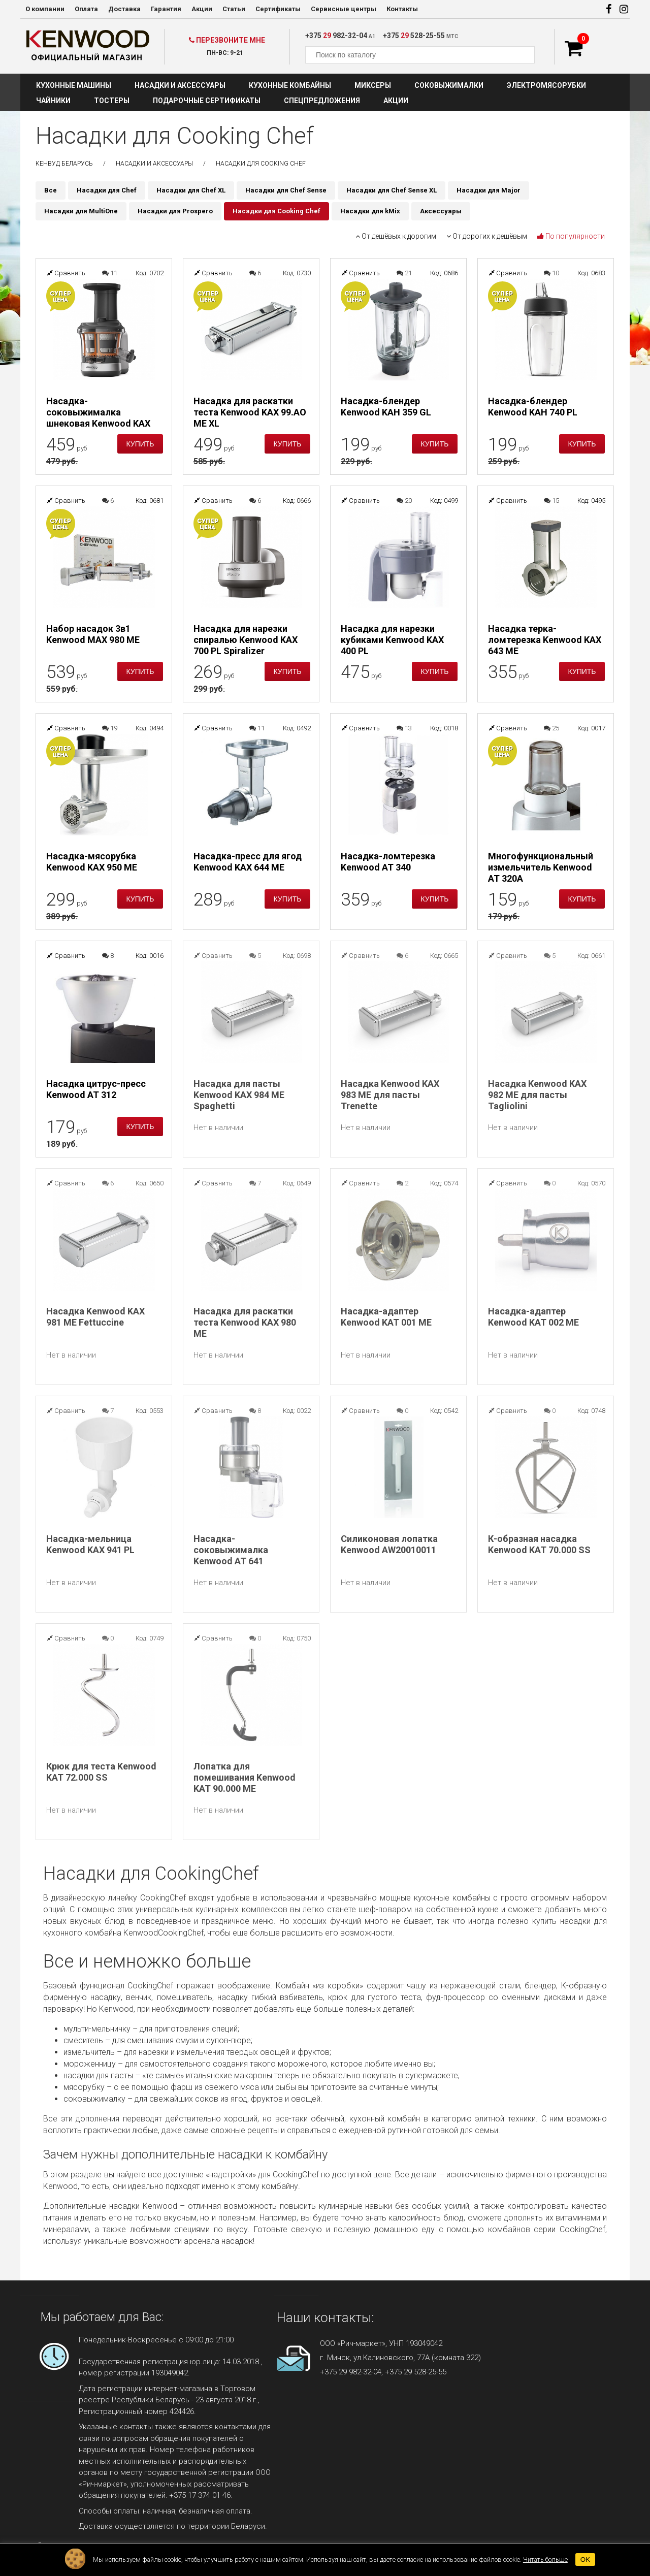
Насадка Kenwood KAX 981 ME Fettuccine (95, 1317)
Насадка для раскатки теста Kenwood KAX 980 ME (244, 1322)
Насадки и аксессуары (180, 85)
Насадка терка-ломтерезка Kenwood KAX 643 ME (544, 639)
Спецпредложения (322, 100)
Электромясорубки (546, 85)
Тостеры (111, 100)
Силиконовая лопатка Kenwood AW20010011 (389, 1544)
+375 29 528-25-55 (415, 2371)
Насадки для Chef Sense (286, 190)
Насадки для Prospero (175, 211)
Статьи (233, 9)
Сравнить (66, 273)
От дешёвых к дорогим (395, 236)
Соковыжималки (448, 85)
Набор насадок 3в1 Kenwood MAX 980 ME (93, 634)
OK (585, 2559)
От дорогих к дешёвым (486, 236)
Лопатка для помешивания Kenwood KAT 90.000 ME (244, 1777)
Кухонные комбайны (290, 85)
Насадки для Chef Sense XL (391, 190)
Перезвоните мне (227, 40)
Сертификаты (278, 9)
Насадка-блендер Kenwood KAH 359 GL (386, 406)
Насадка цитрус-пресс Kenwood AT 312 (96, 1089)
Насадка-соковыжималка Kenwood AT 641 (230, 1549)
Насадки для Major (489, 190)
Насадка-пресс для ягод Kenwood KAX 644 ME (247, 862)
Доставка (124, 9)
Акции (201, 9)
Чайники (53, 100)
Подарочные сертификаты (207, 100)
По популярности (571, 236)
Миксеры (372, 85)
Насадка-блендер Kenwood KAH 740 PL (532, 406)
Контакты (402, 9)
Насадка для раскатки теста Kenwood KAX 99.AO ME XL (249, 412)
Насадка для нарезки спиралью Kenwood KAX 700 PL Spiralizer (245, 639)
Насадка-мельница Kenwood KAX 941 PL (90, 1544)
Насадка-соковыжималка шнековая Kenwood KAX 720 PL (98, 412)
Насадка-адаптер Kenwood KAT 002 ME (533, 1317)
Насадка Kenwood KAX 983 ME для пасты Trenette (390, 1094)
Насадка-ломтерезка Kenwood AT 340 (388, 862)
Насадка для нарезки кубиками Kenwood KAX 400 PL (392, 639)
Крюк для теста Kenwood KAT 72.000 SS (101, 1772)
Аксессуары (441, 211)
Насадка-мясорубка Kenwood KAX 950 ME (91, 862)
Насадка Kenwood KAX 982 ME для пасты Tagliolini (537, 1094)
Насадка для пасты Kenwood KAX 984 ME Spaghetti (238, 1094)
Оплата (86, 9)
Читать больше (545, 2559)
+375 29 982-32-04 (350, 2371)
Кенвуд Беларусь (64, 163)
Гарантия (166, 9)
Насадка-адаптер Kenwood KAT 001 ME (386, 1317)
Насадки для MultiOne (81, 211)
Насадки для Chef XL (190, 190)
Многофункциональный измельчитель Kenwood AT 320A (540, 867)
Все (50, 190)
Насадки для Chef (107, 190)
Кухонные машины (73, 85)
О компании (44, 9)
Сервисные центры (343, 9)
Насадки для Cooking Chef (276, 211)
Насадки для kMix (370, 211)
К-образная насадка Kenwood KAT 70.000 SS (539, 1544)
